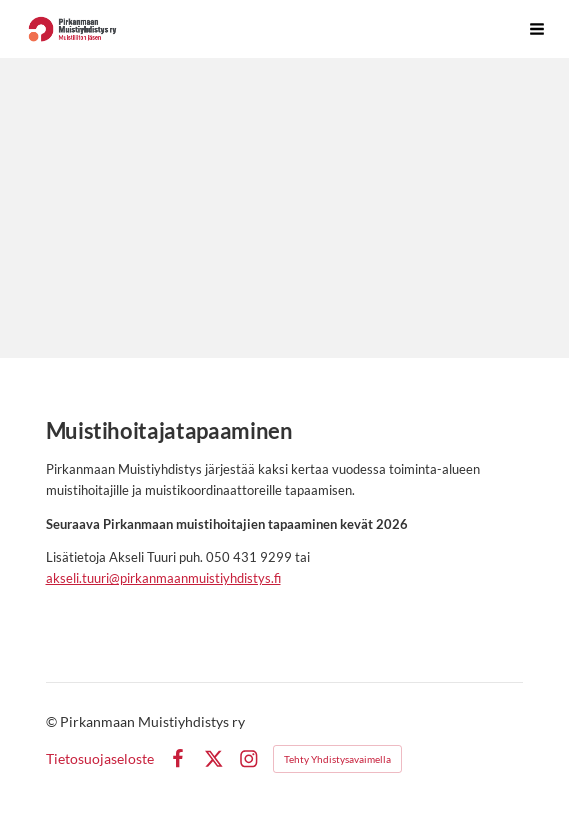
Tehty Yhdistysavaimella (337, 759)
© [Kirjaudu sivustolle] (53, 721)
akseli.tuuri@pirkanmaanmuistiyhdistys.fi (163, 578)
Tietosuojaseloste (100, 759)
